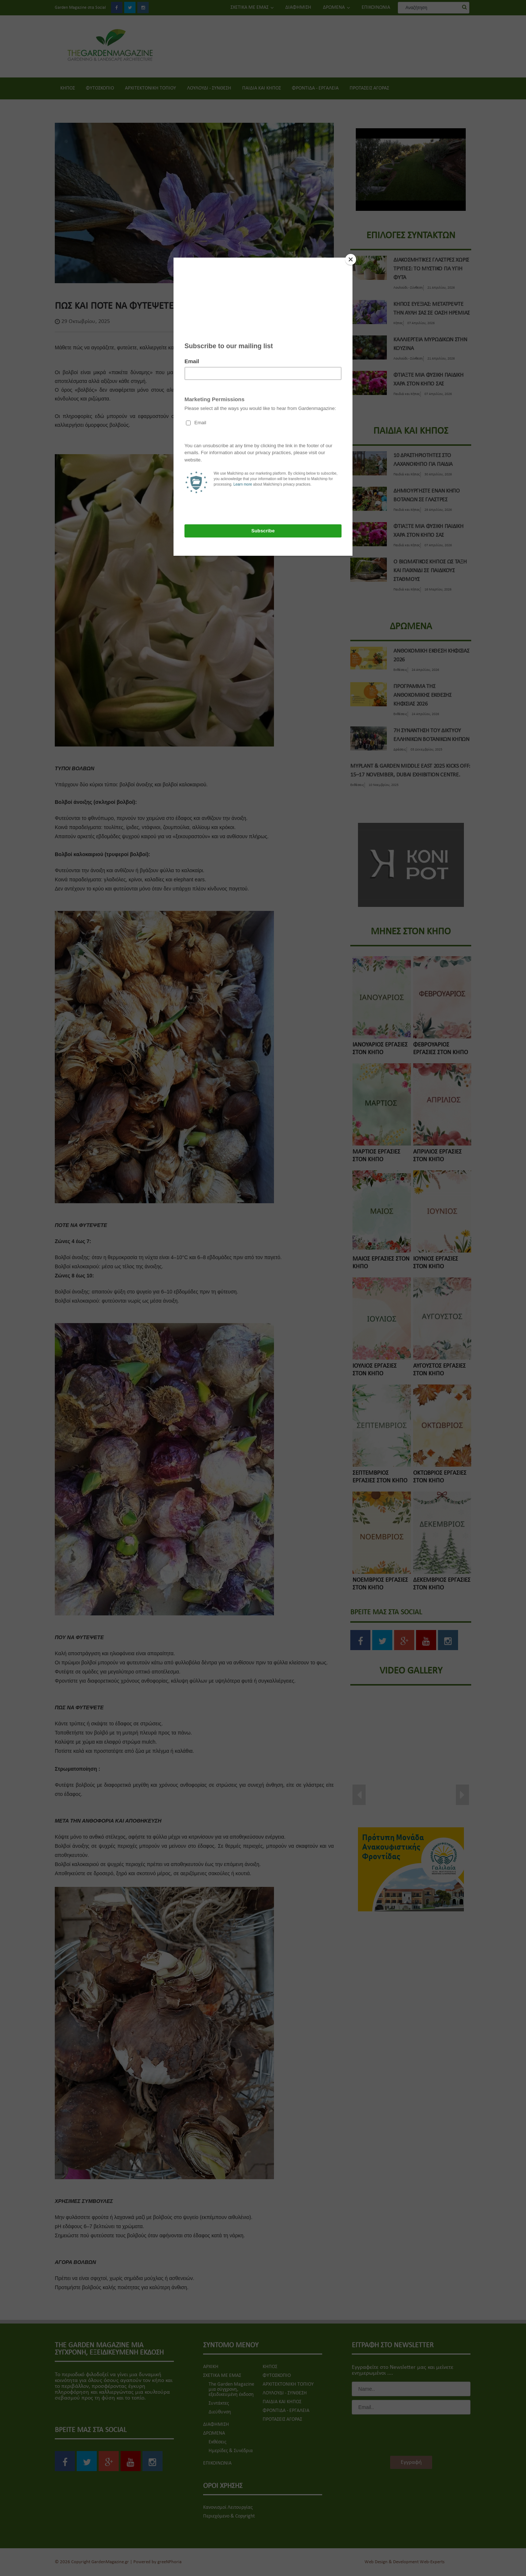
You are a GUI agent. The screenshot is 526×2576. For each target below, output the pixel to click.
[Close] (350, 259)
